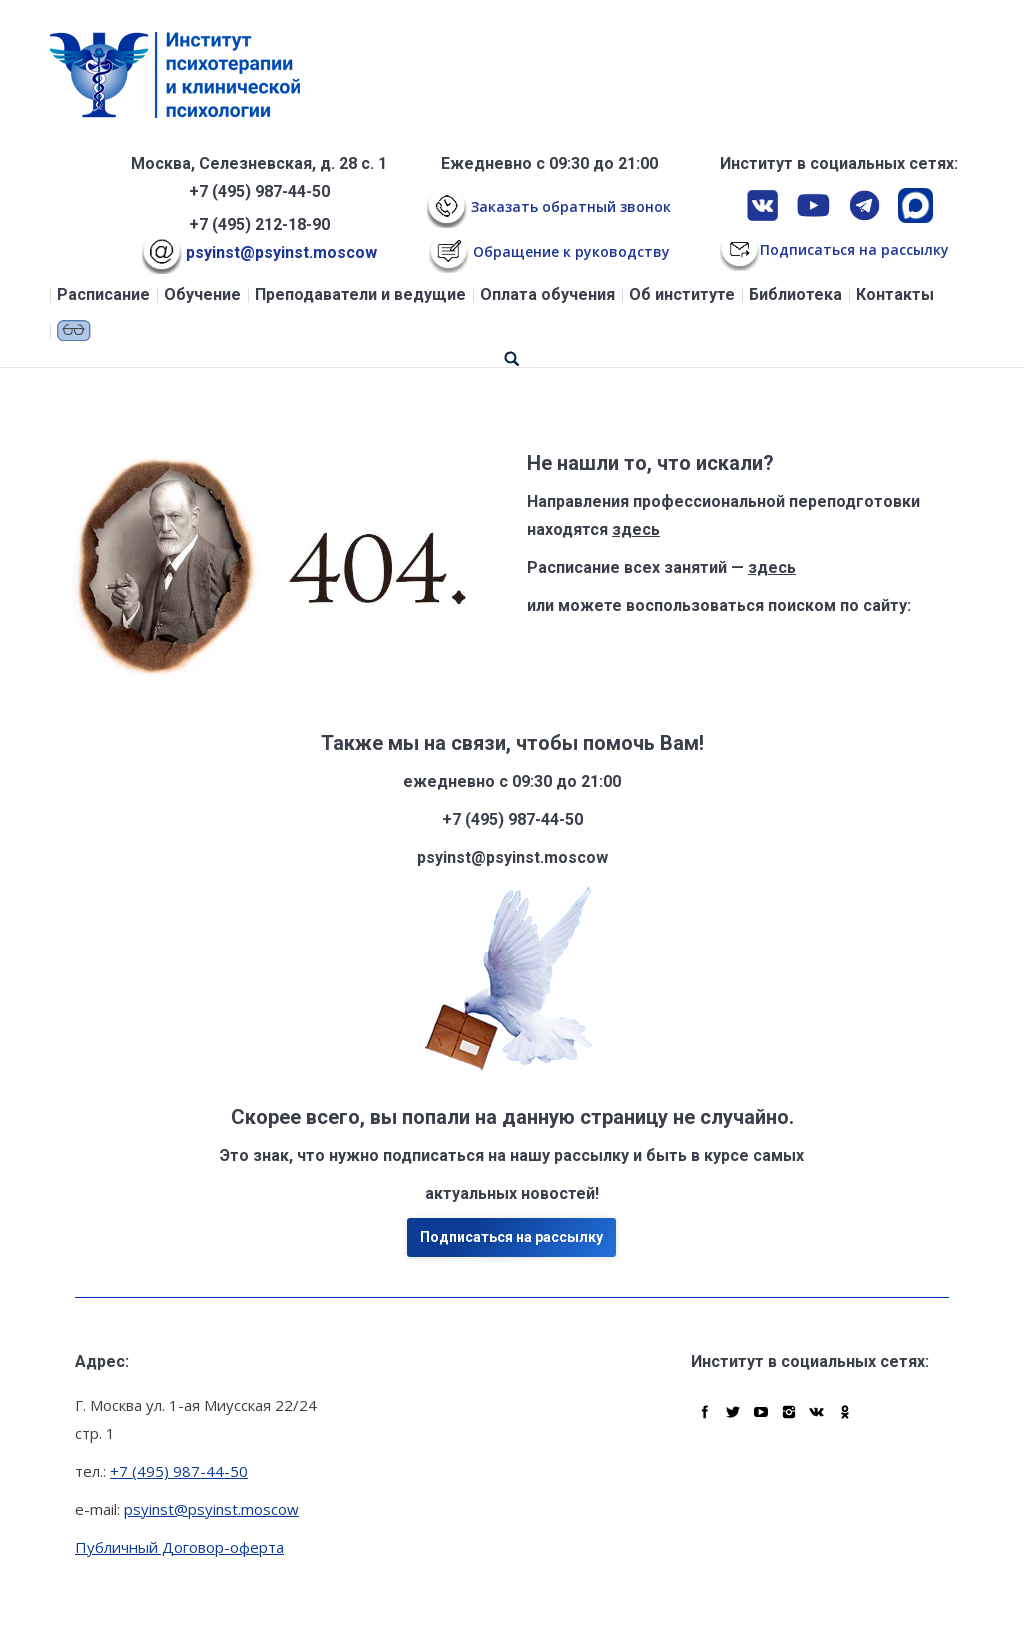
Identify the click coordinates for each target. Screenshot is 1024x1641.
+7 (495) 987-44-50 (259, 191)
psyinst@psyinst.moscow (259, 252)
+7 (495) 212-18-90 (259, 224)
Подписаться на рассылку (511, 1237)
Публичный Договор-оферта (179, 1547)
